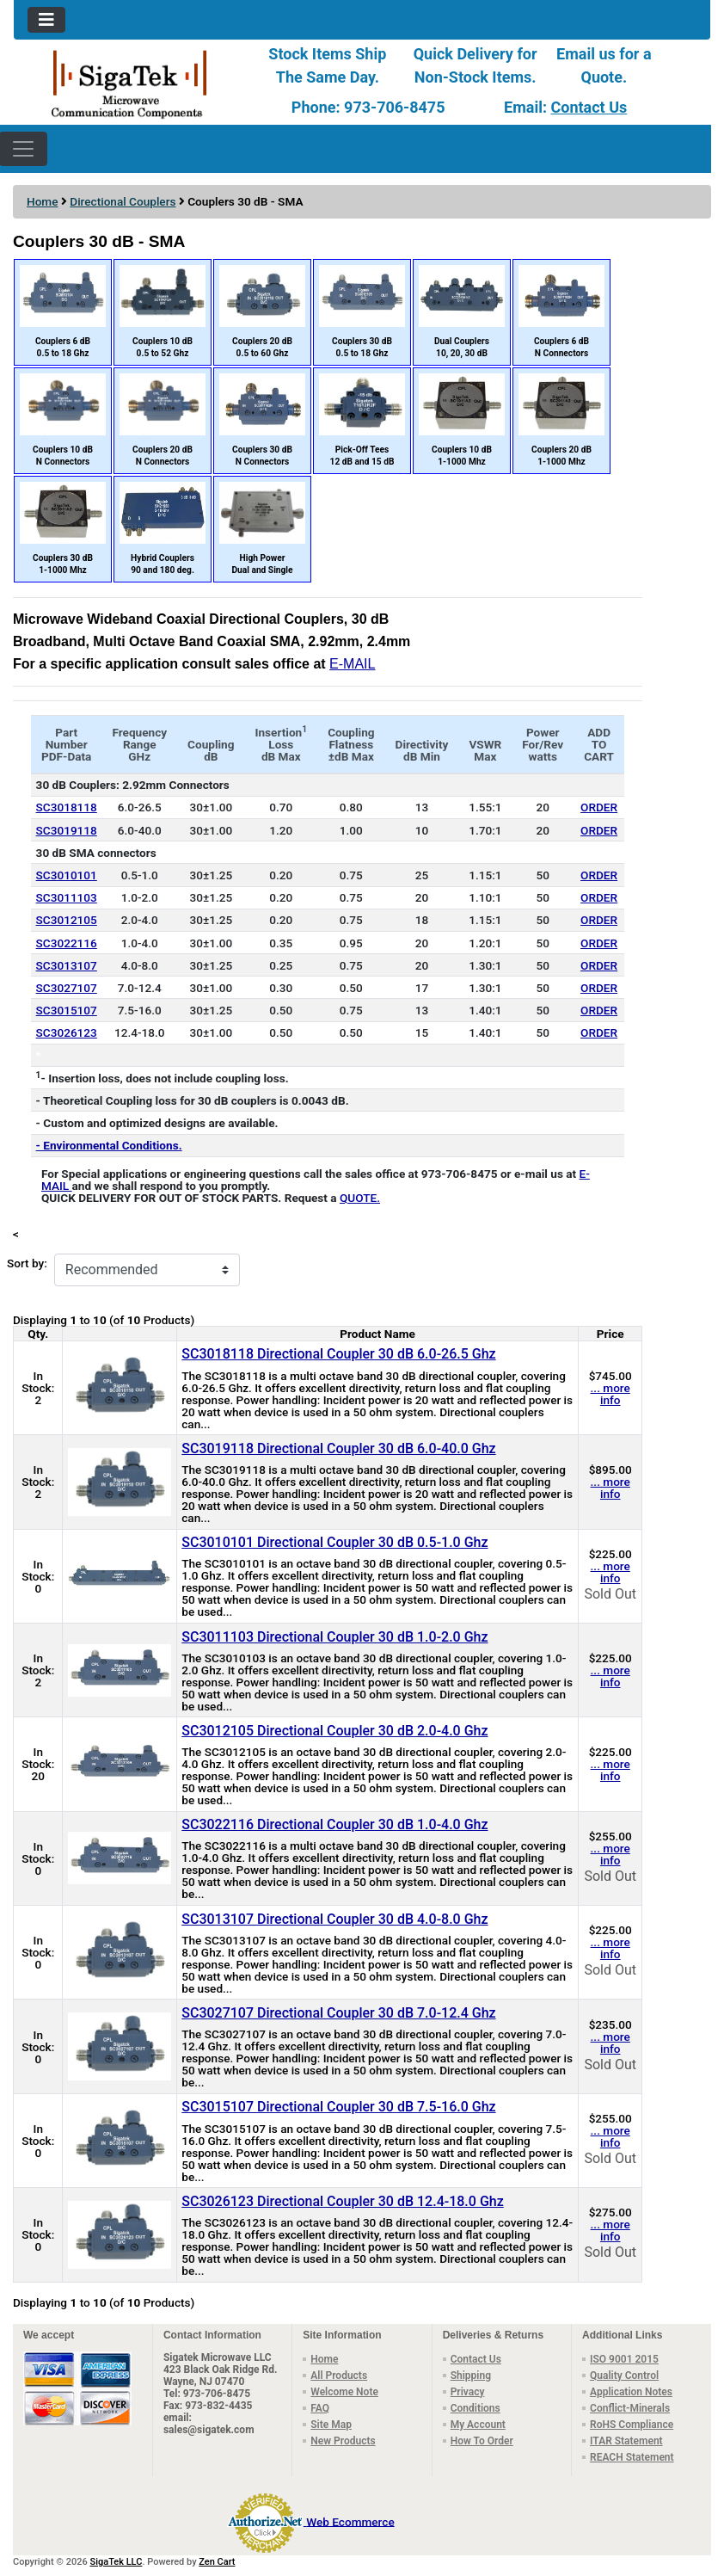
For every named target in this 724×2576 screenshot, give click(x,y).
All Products (338, 2376)
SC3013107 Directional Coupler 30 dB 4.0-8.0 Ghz (334, 1919)
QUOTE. (360, 1198)
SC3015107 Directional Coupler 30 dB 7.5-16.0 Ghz (338, 2106)
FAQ (319, 2408)
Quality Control (624, 2376)
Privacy (468, 2392)
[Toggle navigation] (46, 20)
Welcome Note (344, 2392)
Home (42, 201)
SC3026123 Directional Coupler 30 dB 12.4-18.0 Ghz (342, 2201)
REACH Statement (632, 2457)
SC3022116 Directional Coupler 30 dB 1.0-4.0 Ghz (334, 1824)
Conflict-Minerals (630, 2408)
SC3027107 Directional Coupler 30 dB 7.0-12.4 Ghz (338, 2013)
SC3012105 (66, 920)
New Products (342, 2441)
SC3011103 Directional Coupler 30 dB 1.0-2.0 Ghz (334, 1637)
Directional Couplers (122, 201)
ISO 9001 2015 (624, 2359)
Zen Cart (217, 2561)
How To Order (482, 2441)
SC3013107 (66, 965)
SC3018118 (66, 807)
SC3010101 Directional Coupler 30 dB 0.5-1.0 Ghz (334, 1542)
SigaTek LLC (116, 2561)
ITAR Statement (626, 2441)
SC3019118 (66, 830)
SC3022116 (66, 943)
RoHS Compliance (631, 2425)
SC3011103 (66, 897)
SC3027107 (66, 988)
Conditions (475, 2408)
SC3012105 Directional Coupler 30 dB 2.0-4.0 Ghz (334, 1730)
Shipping (471, 2376)
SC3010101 (66, 875)
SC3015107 (66, 1010)
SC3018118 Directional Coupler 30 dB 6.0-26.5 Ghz (338, 1354)
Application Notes (631, 2392)
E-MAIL (352, 663)
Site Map (331, 2425)
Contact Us (588, 107)
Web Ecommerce (350, 2521)
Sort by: (27, 1263)
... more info (610, 1394)
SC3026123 (66, 1032)
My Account (478, 2425)
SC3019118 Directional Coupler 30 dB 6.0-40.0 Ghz (338, 1448)
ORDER (598, 807)
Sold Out (610, 1594)
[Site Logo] (130, 82)
